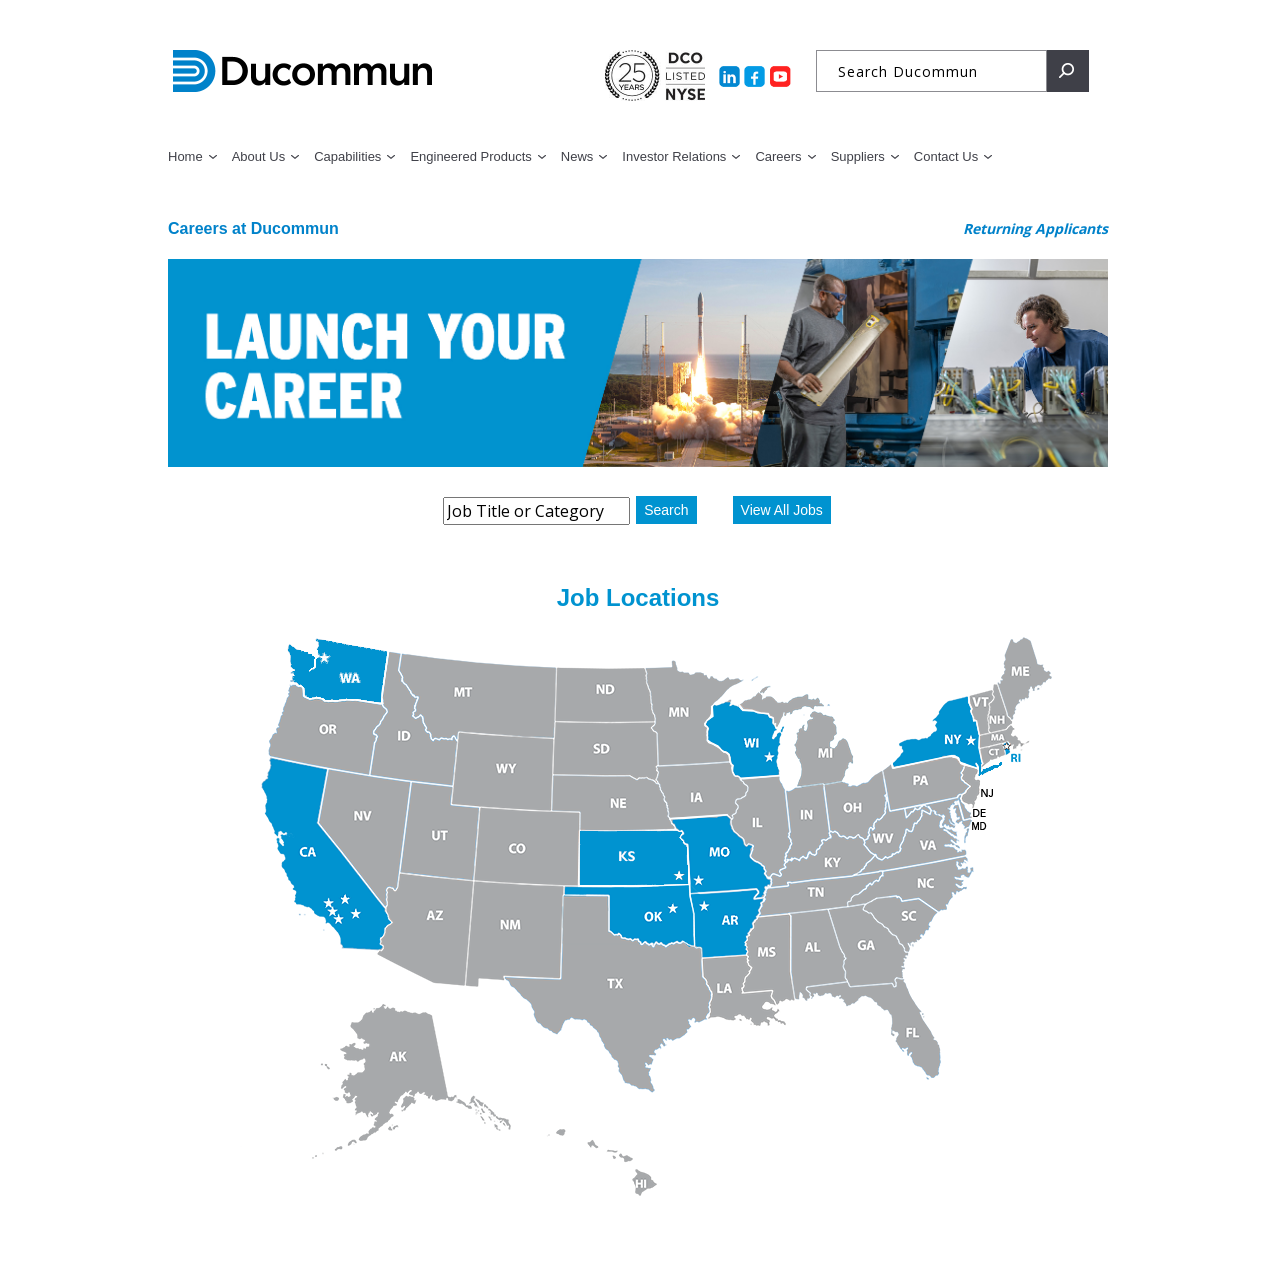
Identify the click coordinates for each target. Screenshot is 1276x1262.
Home (185, 156)
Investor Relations (674, 156)
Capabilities (347, 156)
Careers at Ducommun (253, 228)
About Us (258, 156)
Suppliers (858, 156)
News (577, 156)
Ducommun (302, 72)
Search (666, 510)
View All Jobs (782, 510)
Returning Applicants (1035, 228)
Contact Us (946, 156)
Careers (778, 156)
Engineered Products (470, 156)
